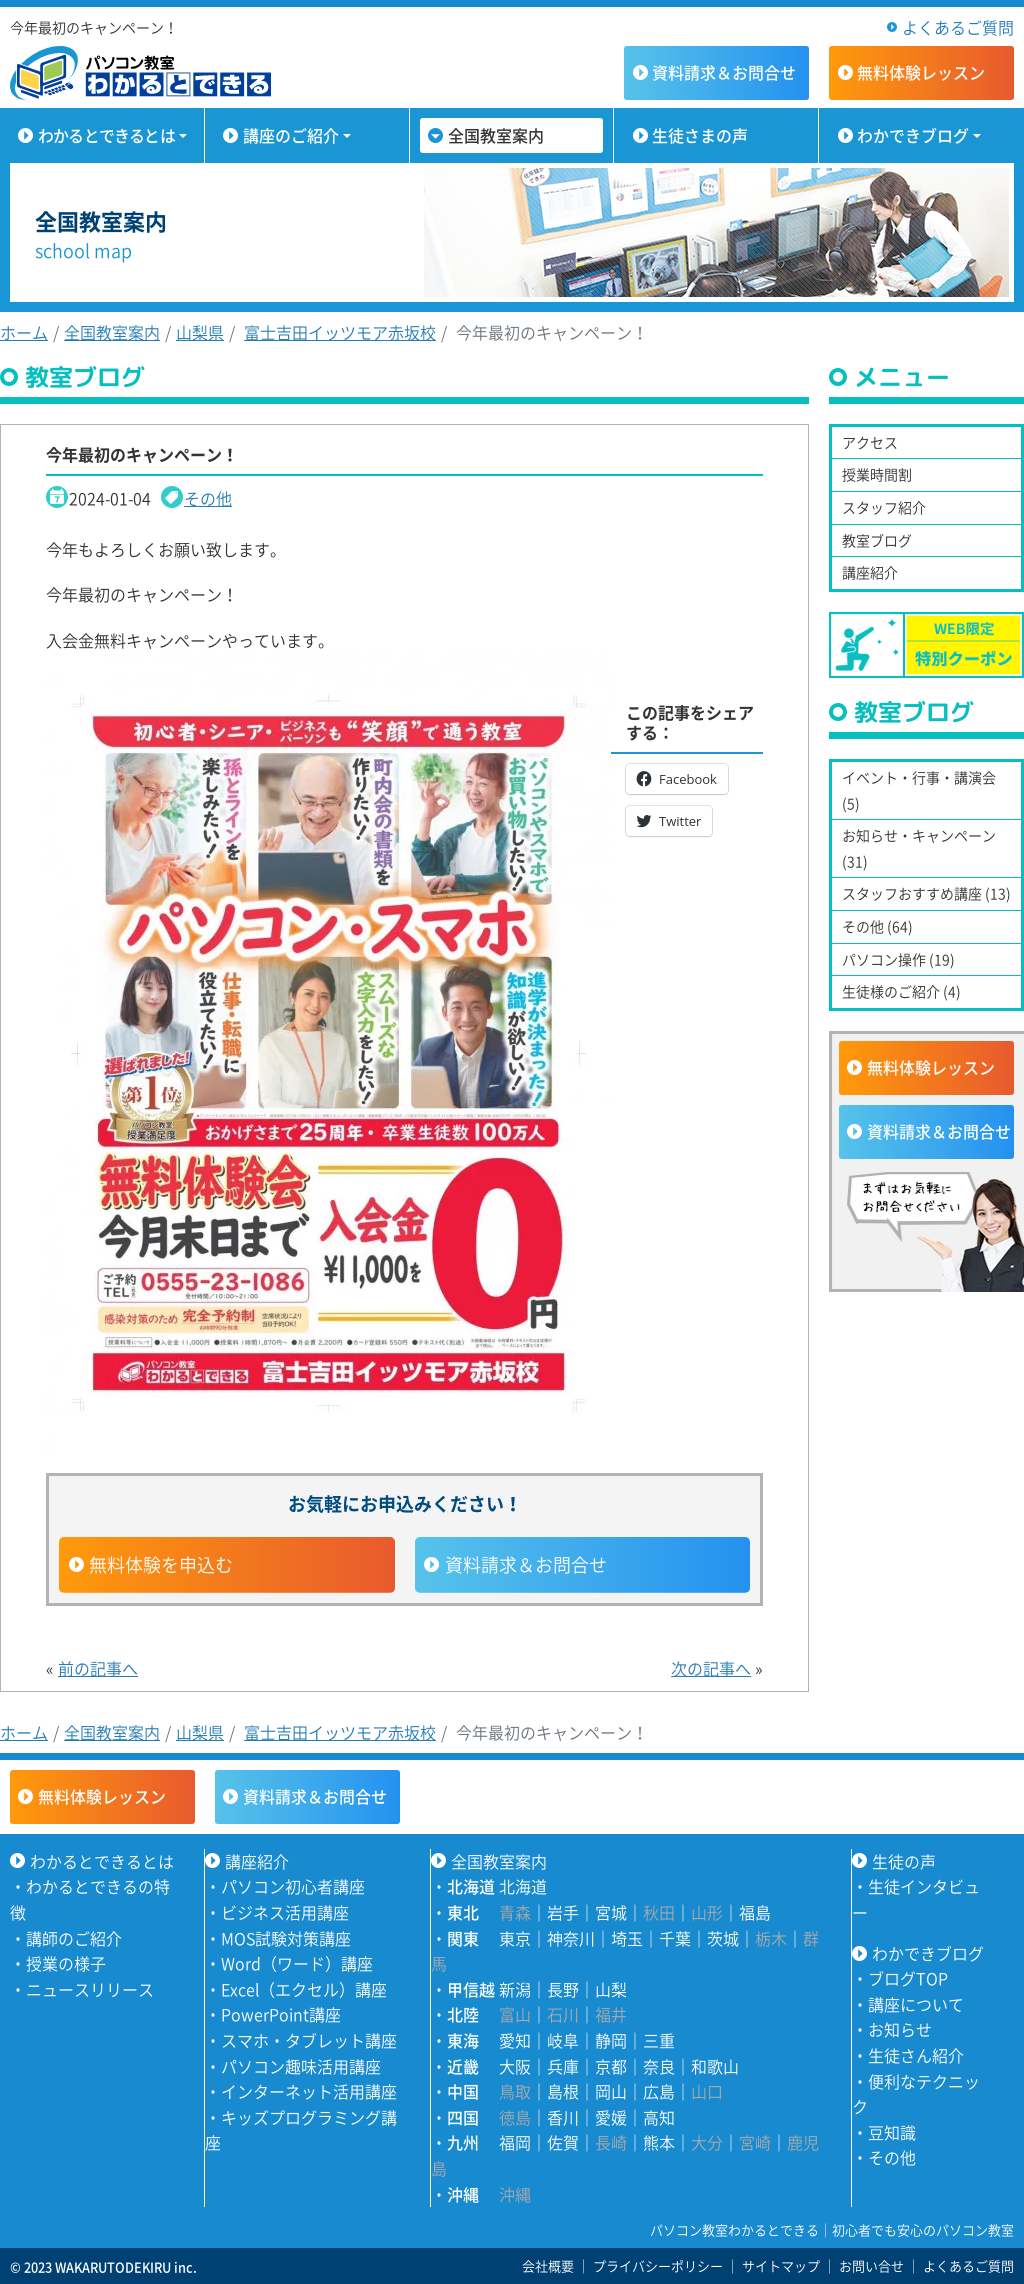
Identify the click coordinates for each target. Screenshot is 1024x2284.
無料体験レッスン (931, 1067)
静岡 (611, 2040)
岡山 (611, 2091)
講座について (916, 2004)
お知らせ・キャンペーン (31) (919, 848)
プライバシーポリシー (658, 2265)
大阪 (515, 2066)
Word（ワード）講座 (297, 1963)
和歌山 (715, 2066)
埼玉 (627, 1938)
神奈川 (571, 1938)
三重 (659, 2040)
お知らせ (900, 2029)
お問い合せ (871, 2265)
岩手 (563, 1912)
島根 (563, 2091)
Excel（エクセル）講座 (304, 1989)
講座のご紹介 (291, 135)
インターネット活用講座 (309, 2091)
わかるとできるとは (106, 135)
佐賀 (563, 2142)
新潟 (515, 1989)
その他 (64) (877, 926)
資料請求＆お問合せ (526, 1564)
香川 (563, 2117)
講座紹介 (870, 572)
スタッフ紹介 (884, 507)
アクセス (870, 442)
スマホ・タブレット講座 (309, 2040)
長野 (563, 1989)
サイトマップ (781, 2265)
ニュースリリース (90, 1989)
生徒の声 (904, 1861)
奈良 (659, 2066)
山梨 (611, 1989)
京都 (611, 2066)
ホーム (24, 332)
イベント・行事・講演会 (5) (919, 790)
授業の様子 (66, 1963)
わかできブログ (913, 135)
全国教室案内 (496, 135)
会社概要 (548, 2265)
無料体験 (921, 72)
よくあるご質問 (958, 27)
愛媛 (611, 2117)
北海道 (523, 1886)
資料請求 (724, 72)
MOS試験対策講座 (286, 1938)
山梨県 (200, 332)
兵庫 (563, 2066)
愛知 (515, 2040)
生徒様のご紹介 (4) (901, 991)
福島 (755, 1912)
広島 (659, 2091)
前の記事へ (98, 1668)
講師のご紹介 (74, 1938)
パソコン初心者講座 (293, 1886)
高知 (659, 2117)
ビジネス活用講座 (285, 1912)
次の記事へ (711, 1668)
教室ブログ (877, 540)
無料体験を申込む (161, 1564)
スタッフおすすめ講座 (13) (926, 893)
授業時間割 (877, 474)
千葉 (675, 1938)
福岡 (515, 2142)
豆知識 (892, 2132)
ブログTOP (908, 1978)
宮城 (611, 1912)
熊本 (659, 2142)
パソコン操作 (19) (898, 959)
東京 (515, 1938)
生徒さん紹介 (916, 2055)
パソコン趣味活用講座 (301, 2066)
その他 (208, 498)
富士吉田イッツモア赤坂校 (340, 332)
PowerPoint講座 (281, 2014)
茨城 (723, 1938)
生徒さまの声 (700, 135)
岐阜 (563, 2040)
